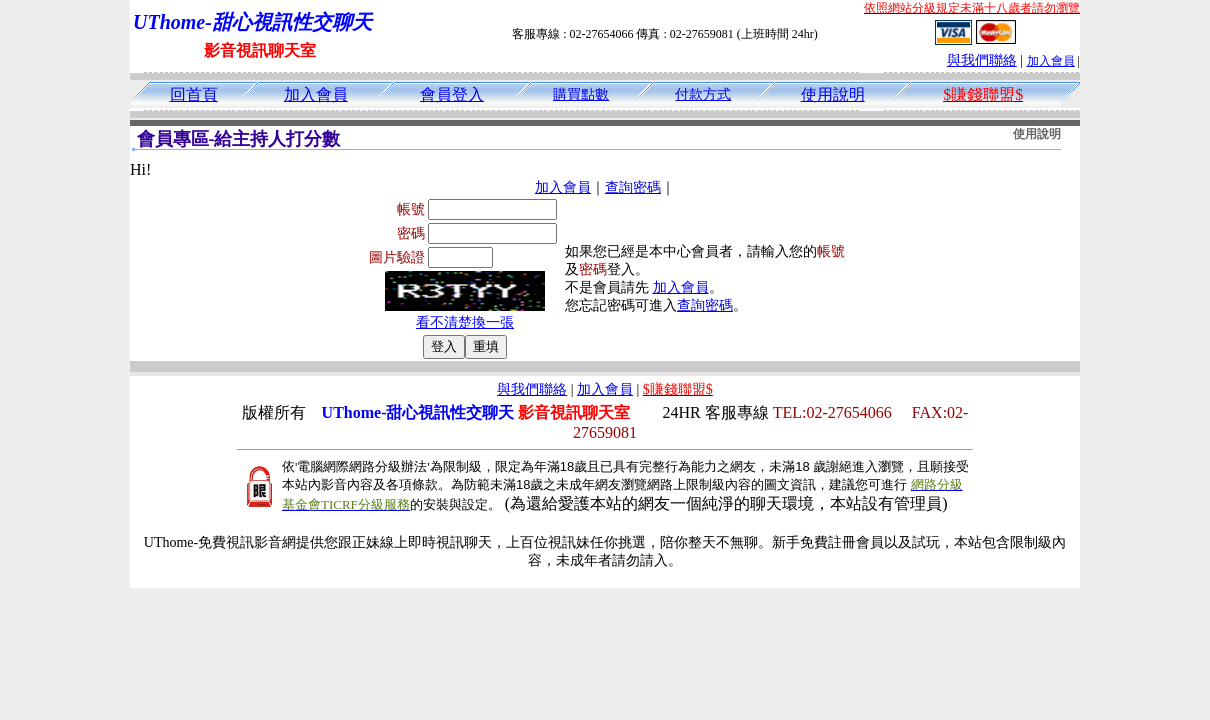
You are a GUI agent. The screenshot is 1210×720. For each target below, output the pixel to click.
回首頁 (194, 94)
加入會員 (1051, 61)
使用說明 (833, 94)
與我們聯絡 (982, 60)
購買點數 (581, 94)
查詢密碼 (633, 187)
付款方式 (703, 94)
